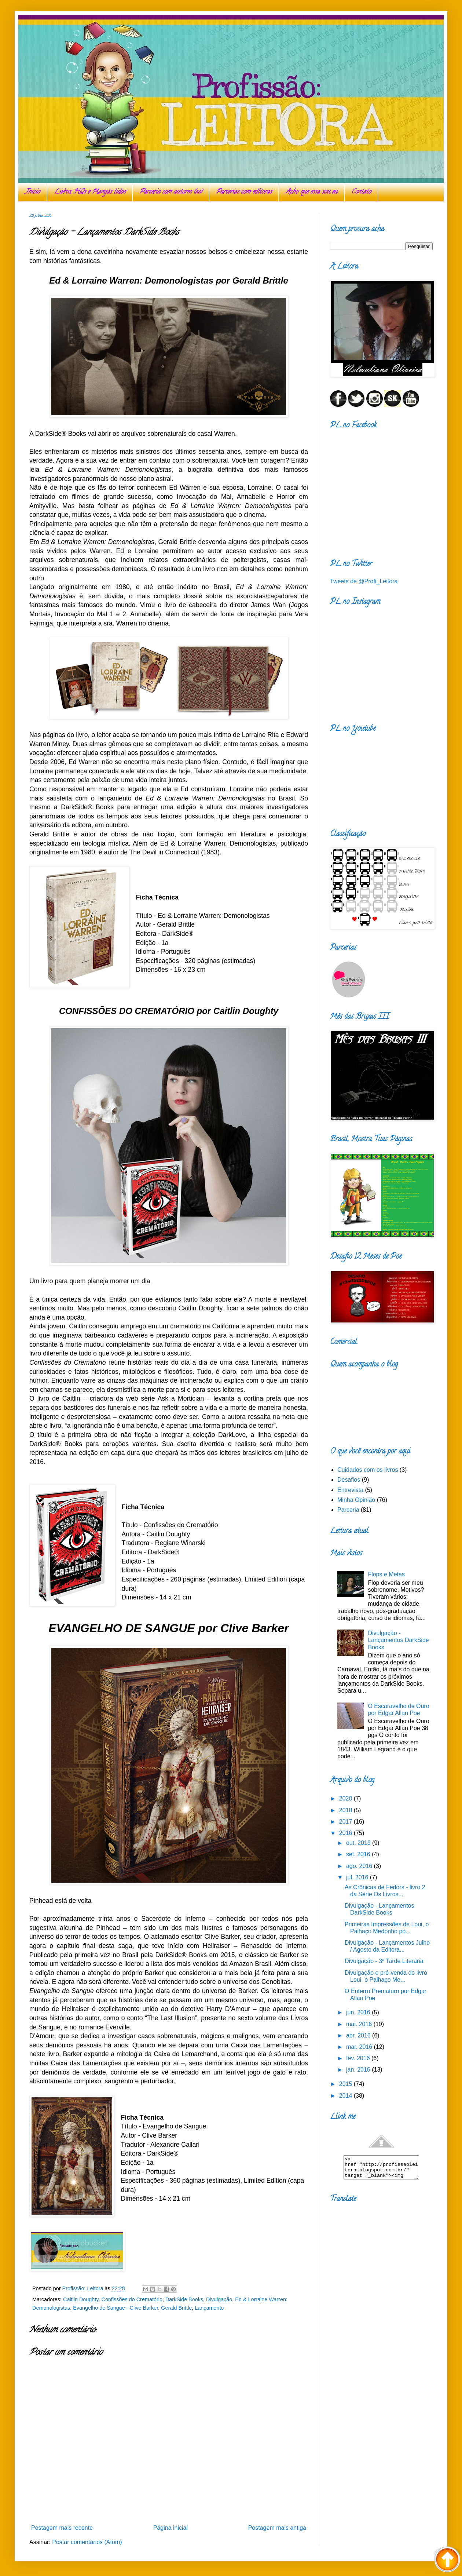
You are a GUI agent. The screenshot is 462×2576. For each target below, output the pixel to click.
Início (32, 192)
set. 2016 (359, 1854)
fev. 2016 (358, 2058)
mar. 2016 (360, 2047)
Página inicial (170, 2528)
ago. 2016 (360, 1866)
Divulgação (219, 2299)
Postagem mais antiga (277, 2528)
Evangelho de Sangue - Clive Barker (115, 2308)
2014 (346, 2095)
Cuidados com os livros (367, 1470)
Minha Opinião (356, 1500)
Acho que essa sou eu (311, 192)
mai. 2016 (360, 2024)
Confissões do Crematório (132, 2299)
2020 (346, 1798)
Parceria (348, 1510)
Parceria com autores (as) (170, 192)
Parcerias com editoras (244, 192)
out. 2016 (359, 1843)
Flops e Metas (386, 1574)
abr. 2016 (359, 2035)
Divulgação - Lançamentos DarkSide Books (398, 1640)
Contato (361, 192)
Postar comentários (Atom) (87, 2542)
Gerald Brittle (176, 2308)
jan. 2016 (359, 2069)
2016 (346, 1833)
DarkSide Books (184, 2299)
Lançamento (209, 2308)
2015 (346, 2084)
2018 (346, 1810)
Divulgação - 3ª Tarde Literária (384, 1961)
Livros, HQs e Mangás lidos (89, 192)
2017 (346, 1821)
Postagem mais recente (62, 2528)
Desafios (348, 1480)
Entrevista (350, 1490)
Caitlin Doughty (81, 2299)
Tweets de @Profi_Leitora (363, 581)
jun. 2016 (359, 2012)
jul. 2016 (358, 1877)
